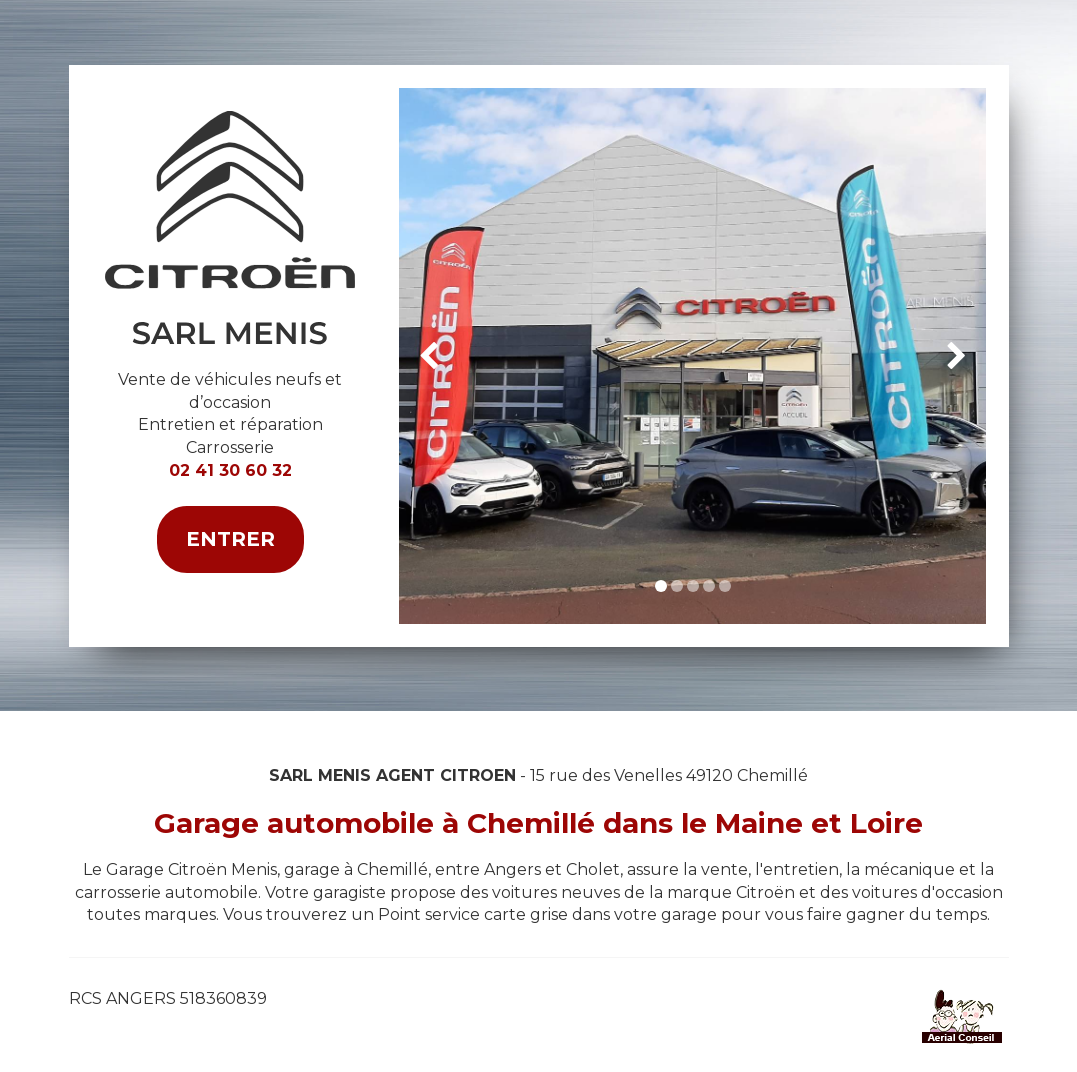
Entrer (230, 539)
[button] (428, 356)
